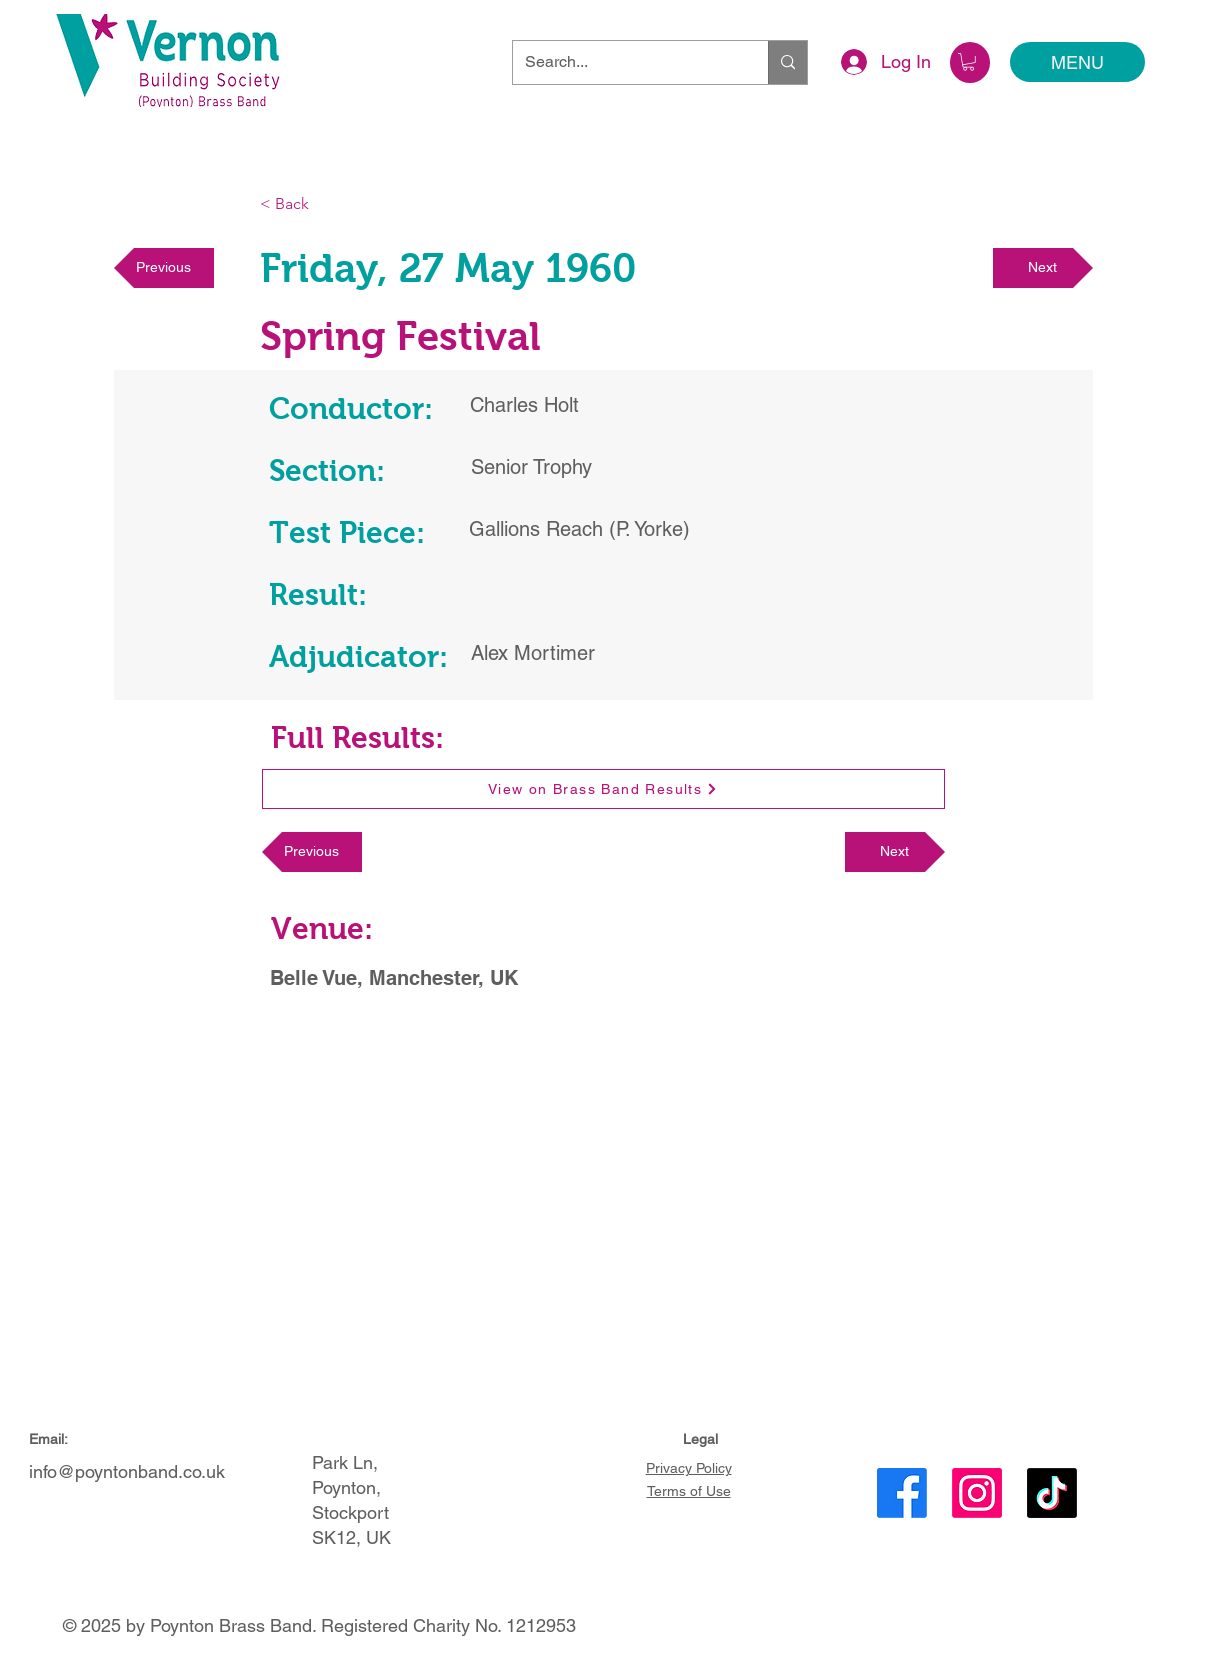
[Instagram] (977, 1493)
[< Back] (326, 205)
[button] (968, 62)
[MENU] (1077, 62)
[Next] (1043, 268)
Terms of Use (689, 1491)
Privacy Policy (689, 1468)
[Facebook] (902, 1493)
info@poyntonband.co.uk (127, 1471)
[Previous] (164, 268)
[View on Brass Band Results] (603, 789)
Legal (700, 1439)
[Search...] (625, 62)
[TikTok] (1052, 1493)
